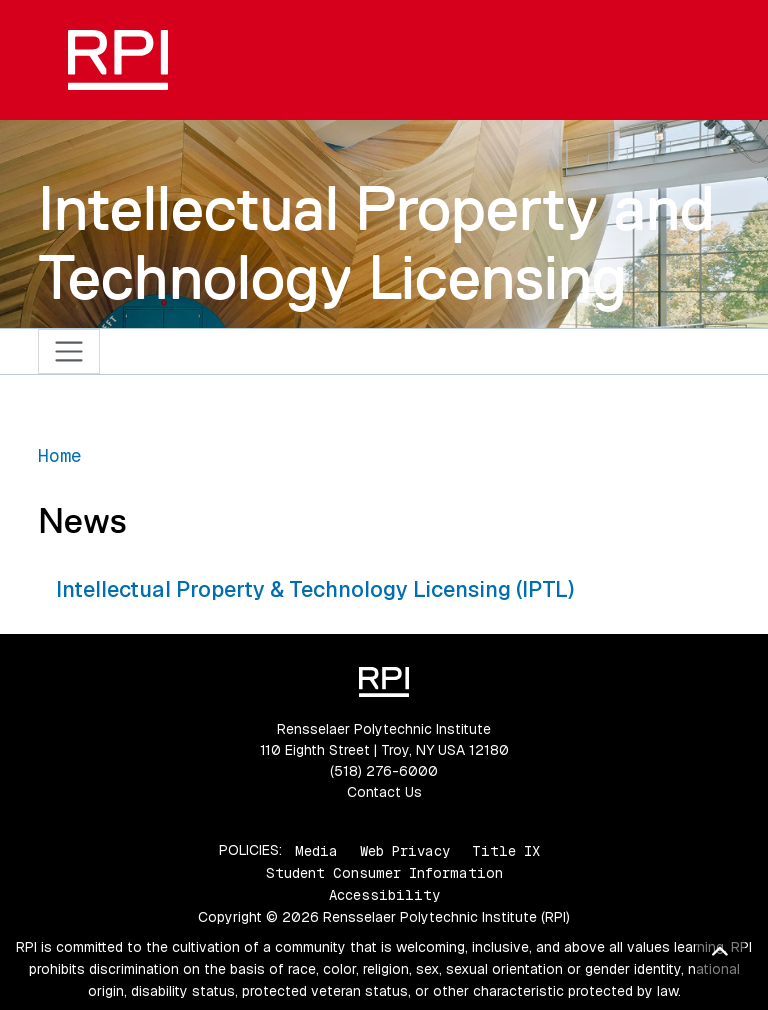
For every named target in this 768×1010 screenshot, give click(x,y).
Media (316, 850)
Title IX (506, 850)
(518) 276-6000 (384, 771)
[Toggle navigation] (69, 351)
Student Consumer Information (384, 873)
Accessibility (384, 895)
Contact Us (384, 792)
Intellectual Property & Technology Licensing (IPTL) (315, 589)
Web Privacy (405, 850)
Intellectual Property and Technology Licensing (376, 242)
